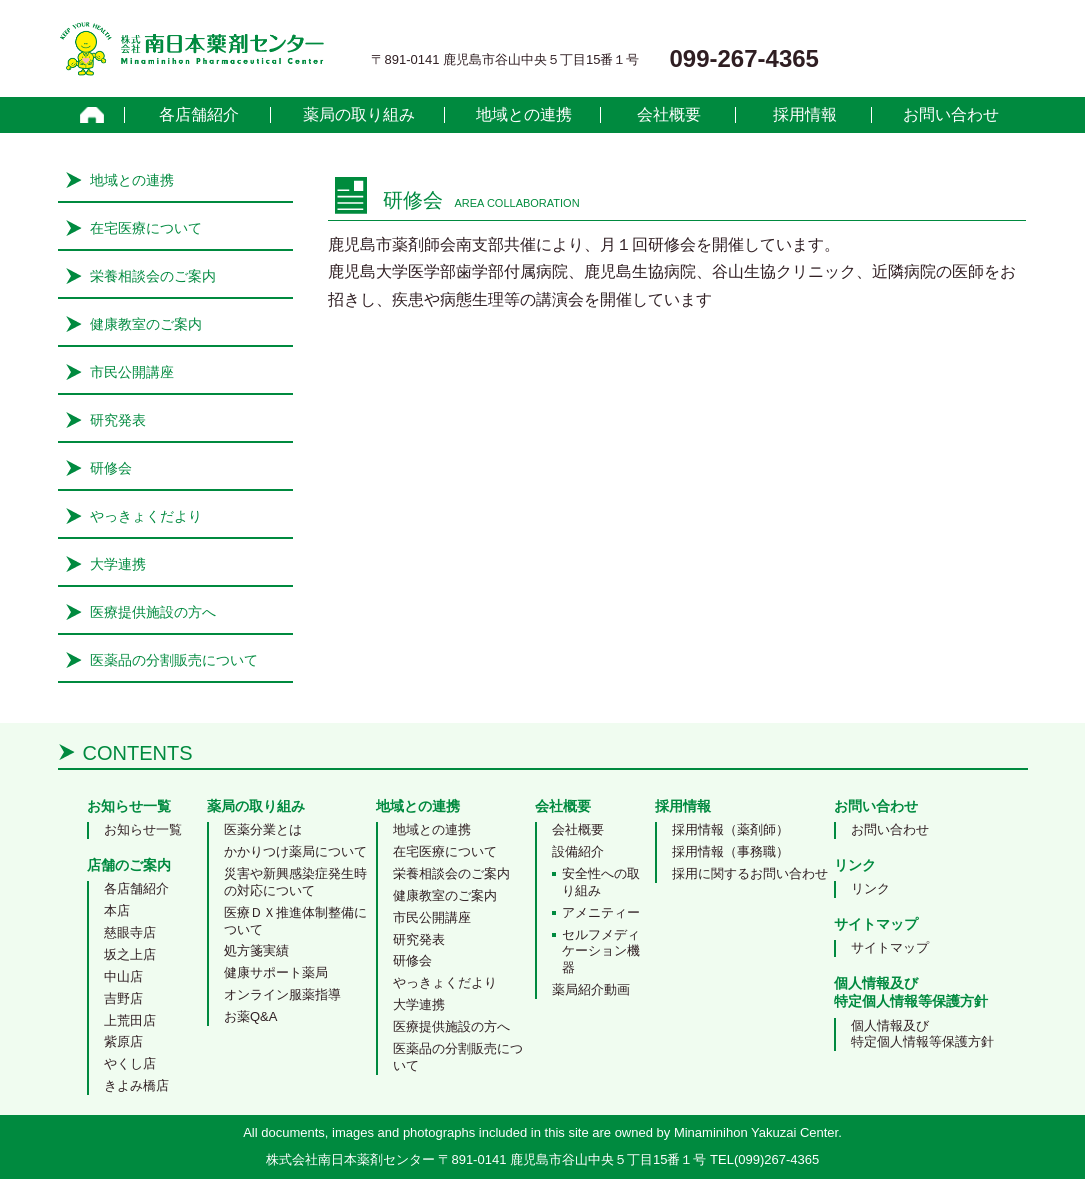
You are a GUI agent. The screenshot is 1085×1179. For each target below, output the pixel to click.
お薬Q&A (250, 1016)
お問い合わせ (951, 115)
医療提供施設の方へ (153, 612)
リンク (870, 888)
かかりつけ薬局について (295, 851)
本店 (117, 910)
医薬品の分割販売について (174, 660)
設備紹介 (578, 851)
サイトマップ (890, 947)
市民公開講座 (132, 372)
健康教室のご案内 (146, 324)
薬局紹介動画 (591, 989)
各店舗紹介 (199, 115)
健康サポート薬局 (276, 972)
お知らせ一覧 (143, 829)
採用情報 (805, 115)
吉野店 (123, 998)
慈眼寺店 (130, 932)
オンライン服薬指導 (282, 994)
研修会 (111, 468)
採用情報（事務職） (730, 851)
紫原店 (123, 1041)
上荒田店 (130, 1020)
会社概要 (669, 115)
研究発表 (118, 420)
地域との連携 (524, 115)
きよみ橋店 (136, 1085)
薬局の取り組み (359, 115)
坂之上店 (130, 954)
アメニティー (601, 912)
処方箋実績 (256, 950)
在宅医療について (146, 228)
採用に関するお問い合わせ (750, 873)
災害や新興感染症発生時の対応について (295, 882)
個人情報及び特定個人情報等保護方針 (922, 1034)
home (92, 115)
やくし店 (130, 1063)
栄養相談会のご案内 (153, 276)
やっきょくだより (146, 516)
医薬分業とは (263, 829)
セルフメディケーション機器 (601, 951)
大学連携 (118, 564)
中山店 (123, 976)
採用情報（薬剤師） (730, 829)
